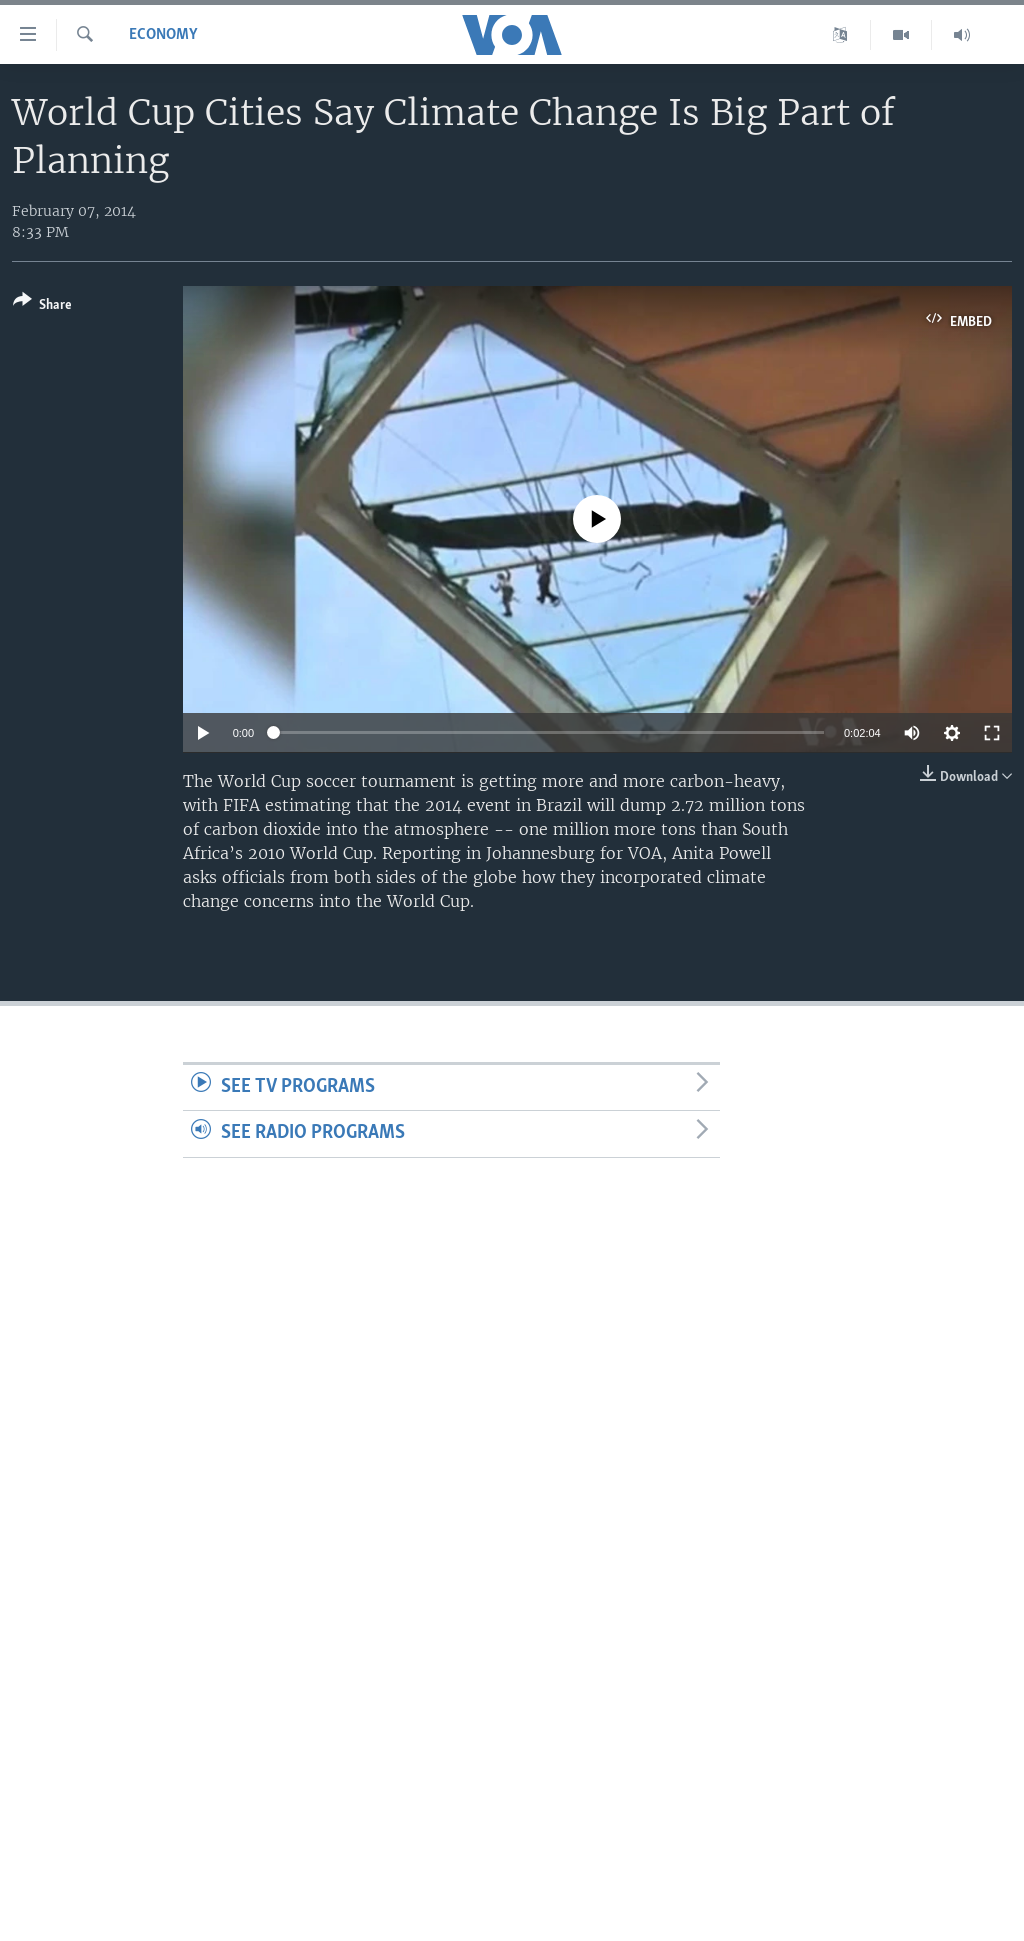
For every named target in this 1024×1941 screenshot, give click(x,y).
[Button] (42, 306)
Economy (163, 35)
